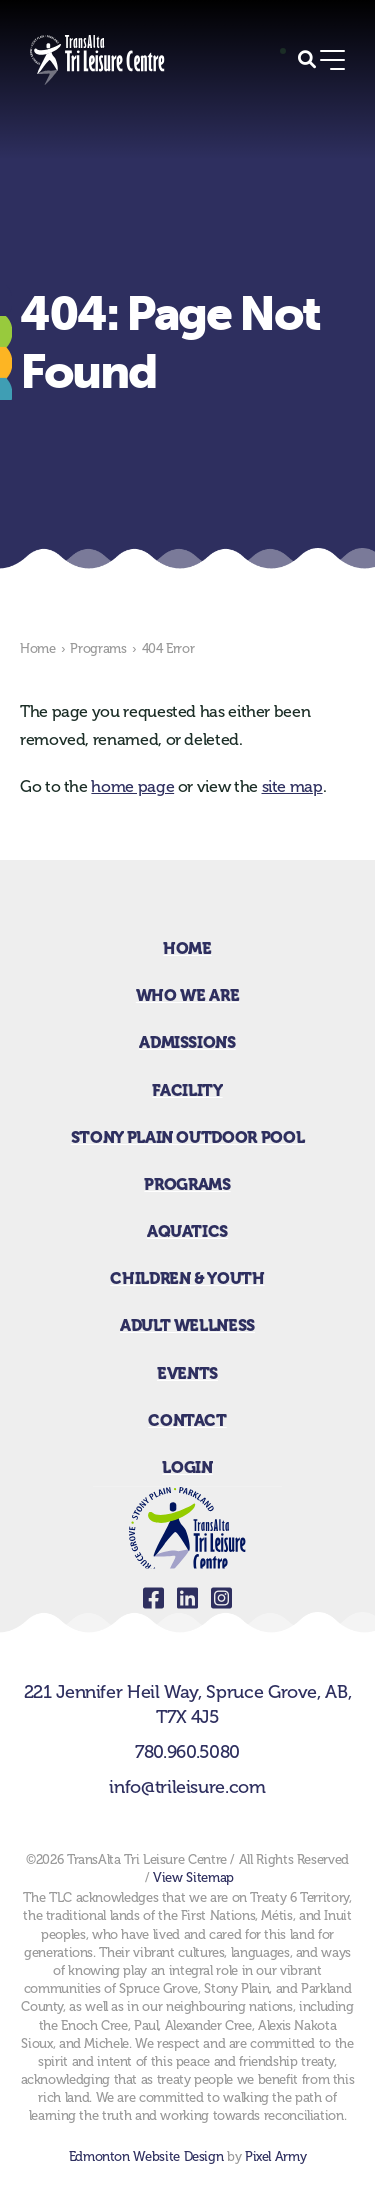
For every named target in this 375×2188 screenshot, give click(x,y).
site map (292, 786)
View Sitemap (193, 1877)
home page (132, 786)
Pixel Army (275, 2156)
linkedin (188, 1598)
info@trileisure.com (187, 1787)
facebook (154, 1598)
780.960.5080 (187, 1752)
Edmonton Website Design (146, 2156)
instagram (222, 1598)
